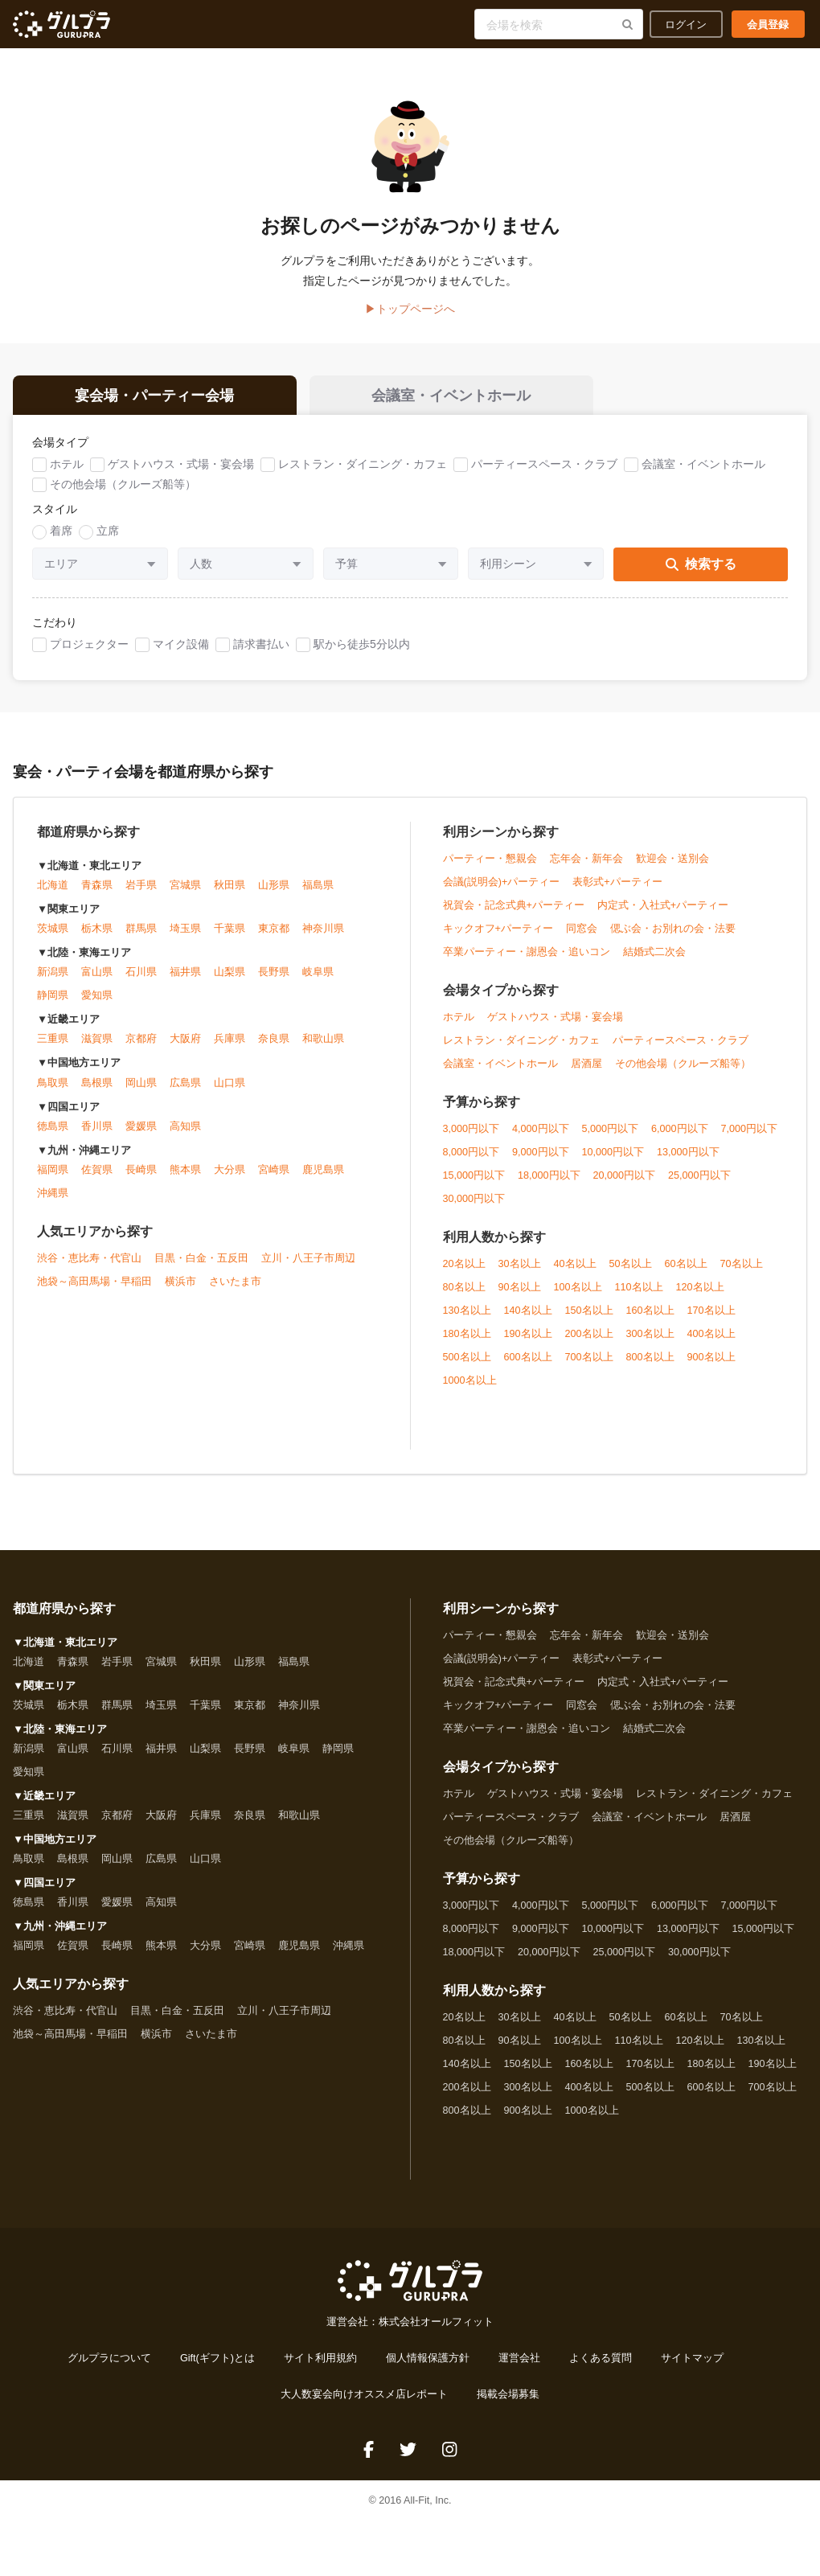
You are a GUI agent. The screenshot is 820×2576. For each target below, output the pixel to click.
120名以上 (700, 1289)
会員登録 (768, 24)
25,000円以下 (699, 1177)
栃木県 (97, 931)
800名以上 (650, 1359)
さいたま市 (235, 1284)
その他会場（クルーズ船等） (123, 486)
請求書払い (261, 646)
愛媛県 (141, 1128)
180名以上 (467, 1336)
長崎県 (141, 1172)
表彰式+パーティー (617, 884)
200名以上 (589, 1336)
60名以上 (686, 1266)
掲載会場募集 (508, 2396)
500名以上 (467, 1359)
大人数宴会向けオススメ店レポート (364, 2396)
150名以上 (589, 1313)
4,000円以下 (540, 1131)
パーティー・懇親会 (490, 861)
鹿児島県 (323, 1172)
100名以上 (578, 1289)
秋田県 (229, 888)
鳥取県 (52, 1085)
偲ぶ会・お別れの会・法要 (673, 931)
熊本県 (185, 1172)
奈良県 (273, 1042)
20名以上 (464, 1266)
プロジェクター (89, 646)
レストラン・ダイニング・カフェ (362, 466)
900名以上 (711, 1359)
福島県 (318, 888)
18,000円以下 (549, 1177)
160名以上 (650, 1313)
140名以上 (528, 1313)
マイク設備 (181, 646)
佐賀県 (97, 1172)
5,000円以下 (610, 1131)
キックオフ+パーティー (498, 931)
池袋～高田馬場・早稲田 (94, 1284)
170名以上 (711, 1313)
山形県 (273, 888)
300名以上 (650, 1336)
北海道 (52, 888)
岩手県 (141, 888)
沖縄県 (52, 1195)
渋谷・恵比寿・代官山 (89, 1260)
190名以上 (528, 1336)
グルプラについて (109, 2360)
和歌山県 (323, 1042)
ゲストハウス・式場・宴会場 (181, 466)
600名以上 (528, 1359)
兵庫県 (229, 1042)
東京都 (273, 931)
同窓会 (581, 931)
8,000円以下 (471, 1154)
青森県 (97, 888)
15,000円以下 (474, 1177)
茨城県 (52, 931)
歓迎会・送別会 (672, 861)
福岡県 (52, 1172)
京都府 (141, 1042)
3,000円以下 (471, 1131)
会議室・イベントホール (703, 466)
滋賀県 (97, 1042)
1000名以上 (470, 1382)
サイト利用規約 (320, 2360)
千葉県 (229, 931)
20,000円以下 (624, 1177)
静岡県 (52, 998)
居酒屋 (586, 1066)
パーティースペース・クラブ (544, 466)
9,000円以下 (540, 1154)
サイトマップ (692, 2360)
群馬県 (141, 931)
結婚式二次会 (654, 954)
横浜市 (180, 1284)
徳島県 (52, 1128)
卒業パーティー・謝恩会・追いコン (526, 954)
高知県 (185, 1128)
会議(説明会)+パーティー (501, 884)
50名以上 (630, 1266)
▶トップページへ (410, 308)
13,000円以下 (688, 1154)
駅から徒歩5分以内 (362, 646)
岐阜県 (318, 975)
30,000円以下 (474, 1201)
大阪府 (185, 1042)
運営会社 (519, 2360)
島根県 (97, 1085)
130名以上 (467, 1313)
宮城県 (185, 888)
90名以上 (519, 1289)
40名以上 (575, 1266)
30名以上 (519, 1266)
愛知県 (97, 998)
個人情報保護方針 (427, 2360)
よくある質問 (600, 2360)
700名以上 (589, 1359)
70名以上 (741, 1266)
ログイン (686, 24)
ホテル (67, 466)
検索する (701, 566)
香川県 (97, 1128)
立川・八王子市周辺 (308, 1260)
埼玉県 (185, 931)
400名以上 (711, 1336)
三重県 (52, 1042)
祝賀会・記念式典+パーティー (513, 907)
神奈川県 (323, 931)
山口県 (229, 1085)
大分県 (229, 1172)
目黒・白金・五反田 (201, 1260)
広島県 (185, 1085)
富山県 (97, 975)
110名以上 (639, 1289)
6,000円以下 (679, 1131)
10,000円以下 (613, 1154)
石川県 (141, 975)
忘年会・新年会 (586, 861)
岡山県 (141, 1085)
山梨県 (229, 975)
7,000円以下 (749, 1131)
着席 (61, 533)
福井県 (185, 975)
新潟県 (52, 975)
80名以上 (464, 1289)
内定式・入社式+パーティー (662, 907)
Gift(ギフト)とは (217, 2360)
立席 (107, 533)
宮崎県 (273, 1172)
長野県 (273, 975)
